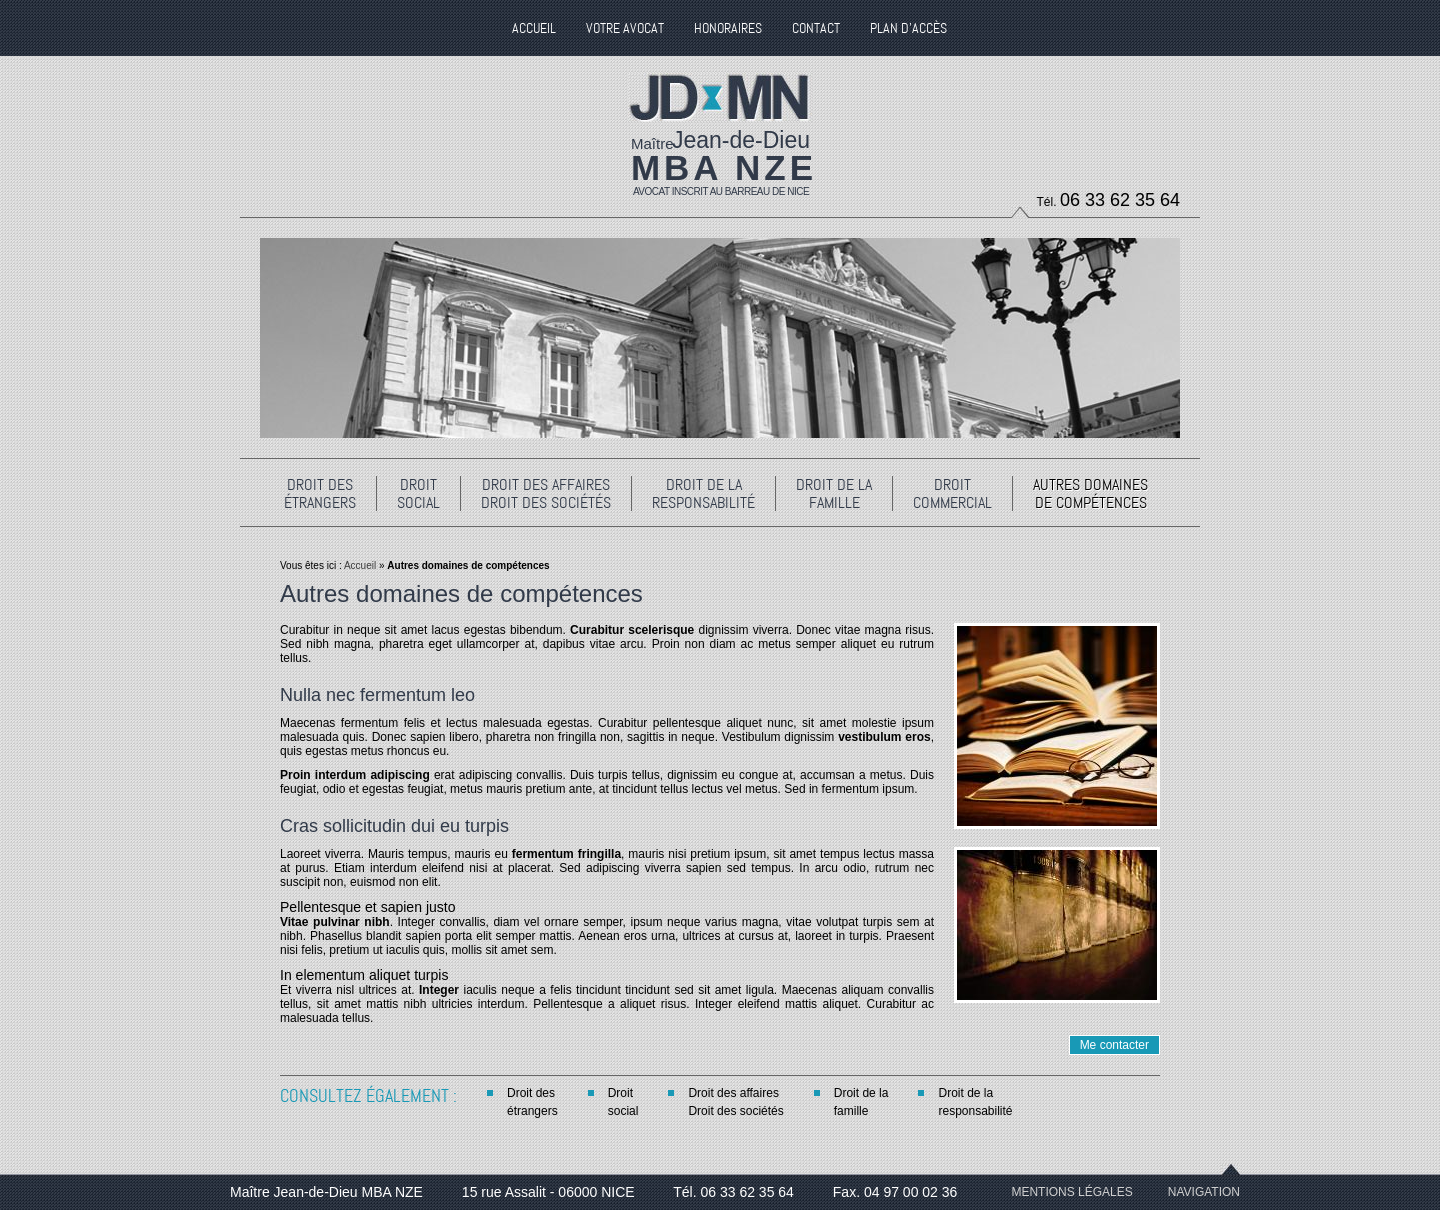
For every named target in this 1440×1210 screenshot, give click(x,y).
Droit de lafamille (861, 1102)
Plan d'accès (908, 28)
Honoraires (728, 28)
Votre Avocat (625, 28)
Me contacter (1114, 1045)
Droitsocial (623, 1102)
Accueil (359, 565)
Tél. (1108, 200)
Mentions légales (1071, 1192)
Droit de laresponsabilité (975, 1102)
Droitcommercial (952, 493)
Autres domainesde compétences (1090, 493)
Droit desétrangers (532, 1102)
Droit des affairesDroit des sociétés (735, 1102)
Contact (816, 28)
